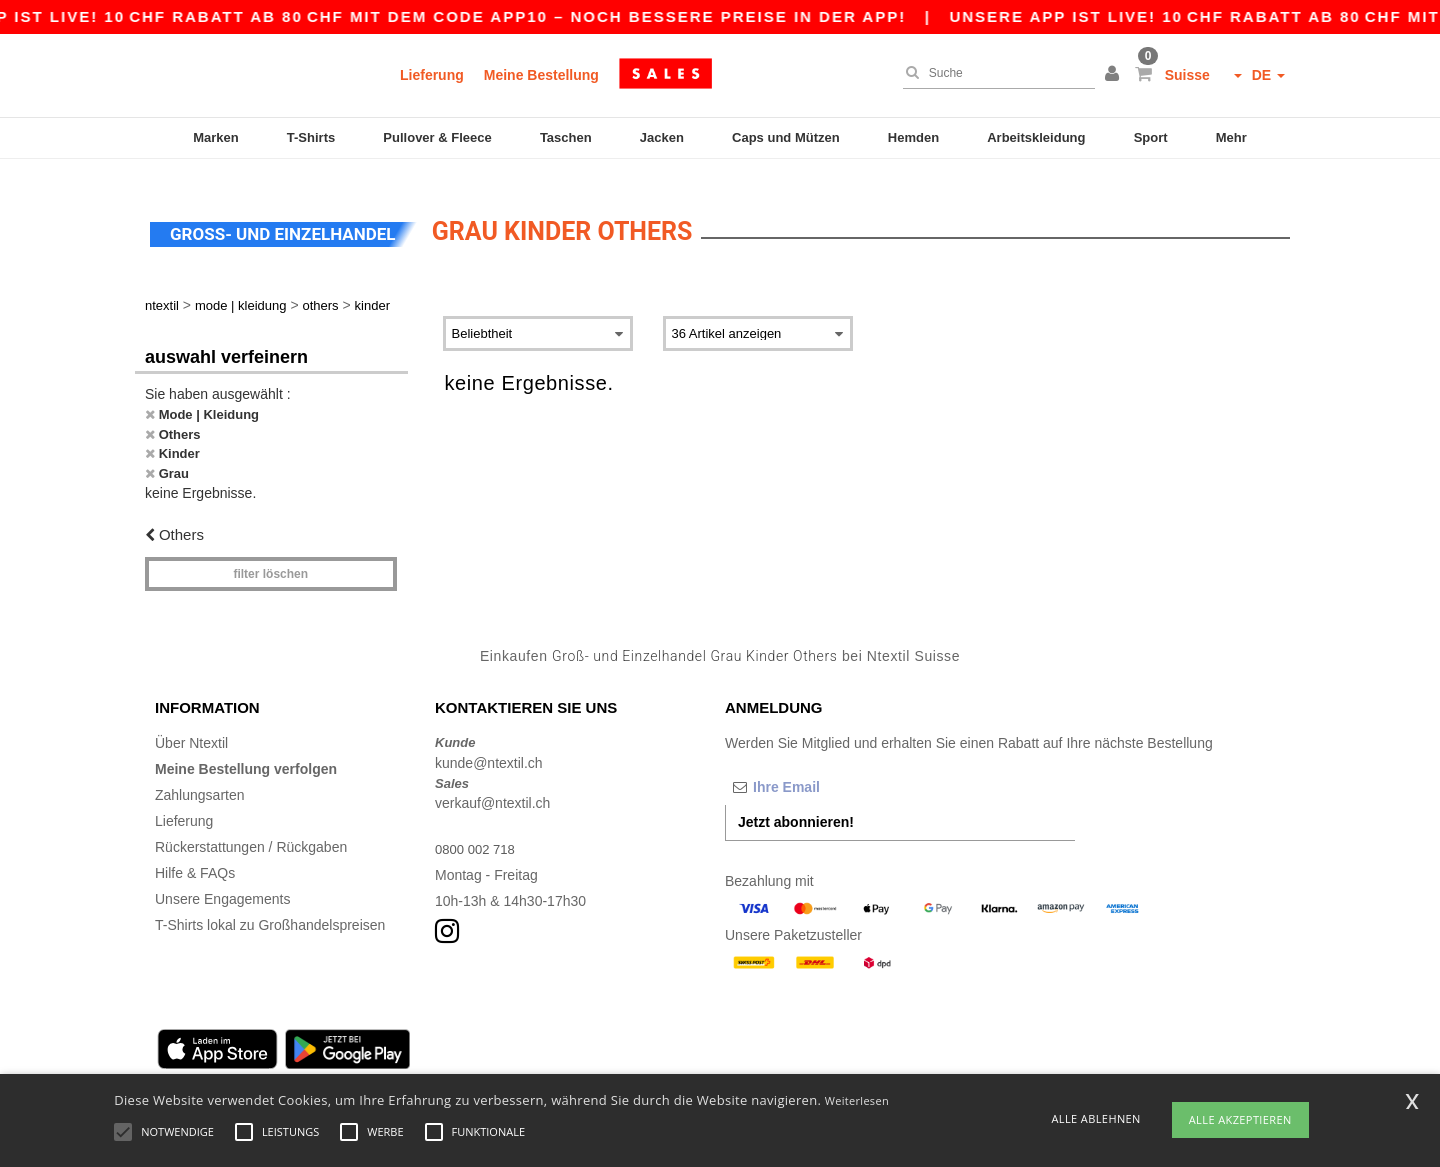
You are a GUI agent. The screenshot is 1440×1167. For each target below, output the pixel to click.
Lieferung (432, 75)
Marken (216, 137)
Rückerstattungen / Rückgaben (251, 829)
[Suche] (994, 73)
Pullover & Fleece (437, 137)
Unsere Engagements (222, 881)
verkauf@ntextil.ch (492, 785)
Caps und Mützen (786, 137)
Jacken (662, 137)
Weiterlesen (857, 1100)
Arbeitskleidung (1036, 137)
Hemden (913, 137)
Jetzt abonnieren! (796, 804)
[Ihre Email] (830, 769)
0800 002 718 (478, 831)
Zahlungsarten (200, 777)
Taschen (566, 137)
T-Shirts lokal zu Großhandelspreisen (270, 907)
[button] (1115, 75)
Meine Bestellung (541, 75)
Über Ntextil (191, 725)
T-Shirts (311, 137)
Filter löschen (270, 555)
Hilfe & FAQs (195, 855)
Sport (1151, 137)
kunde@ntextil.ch (489, 744)
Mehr (1231, 137)
